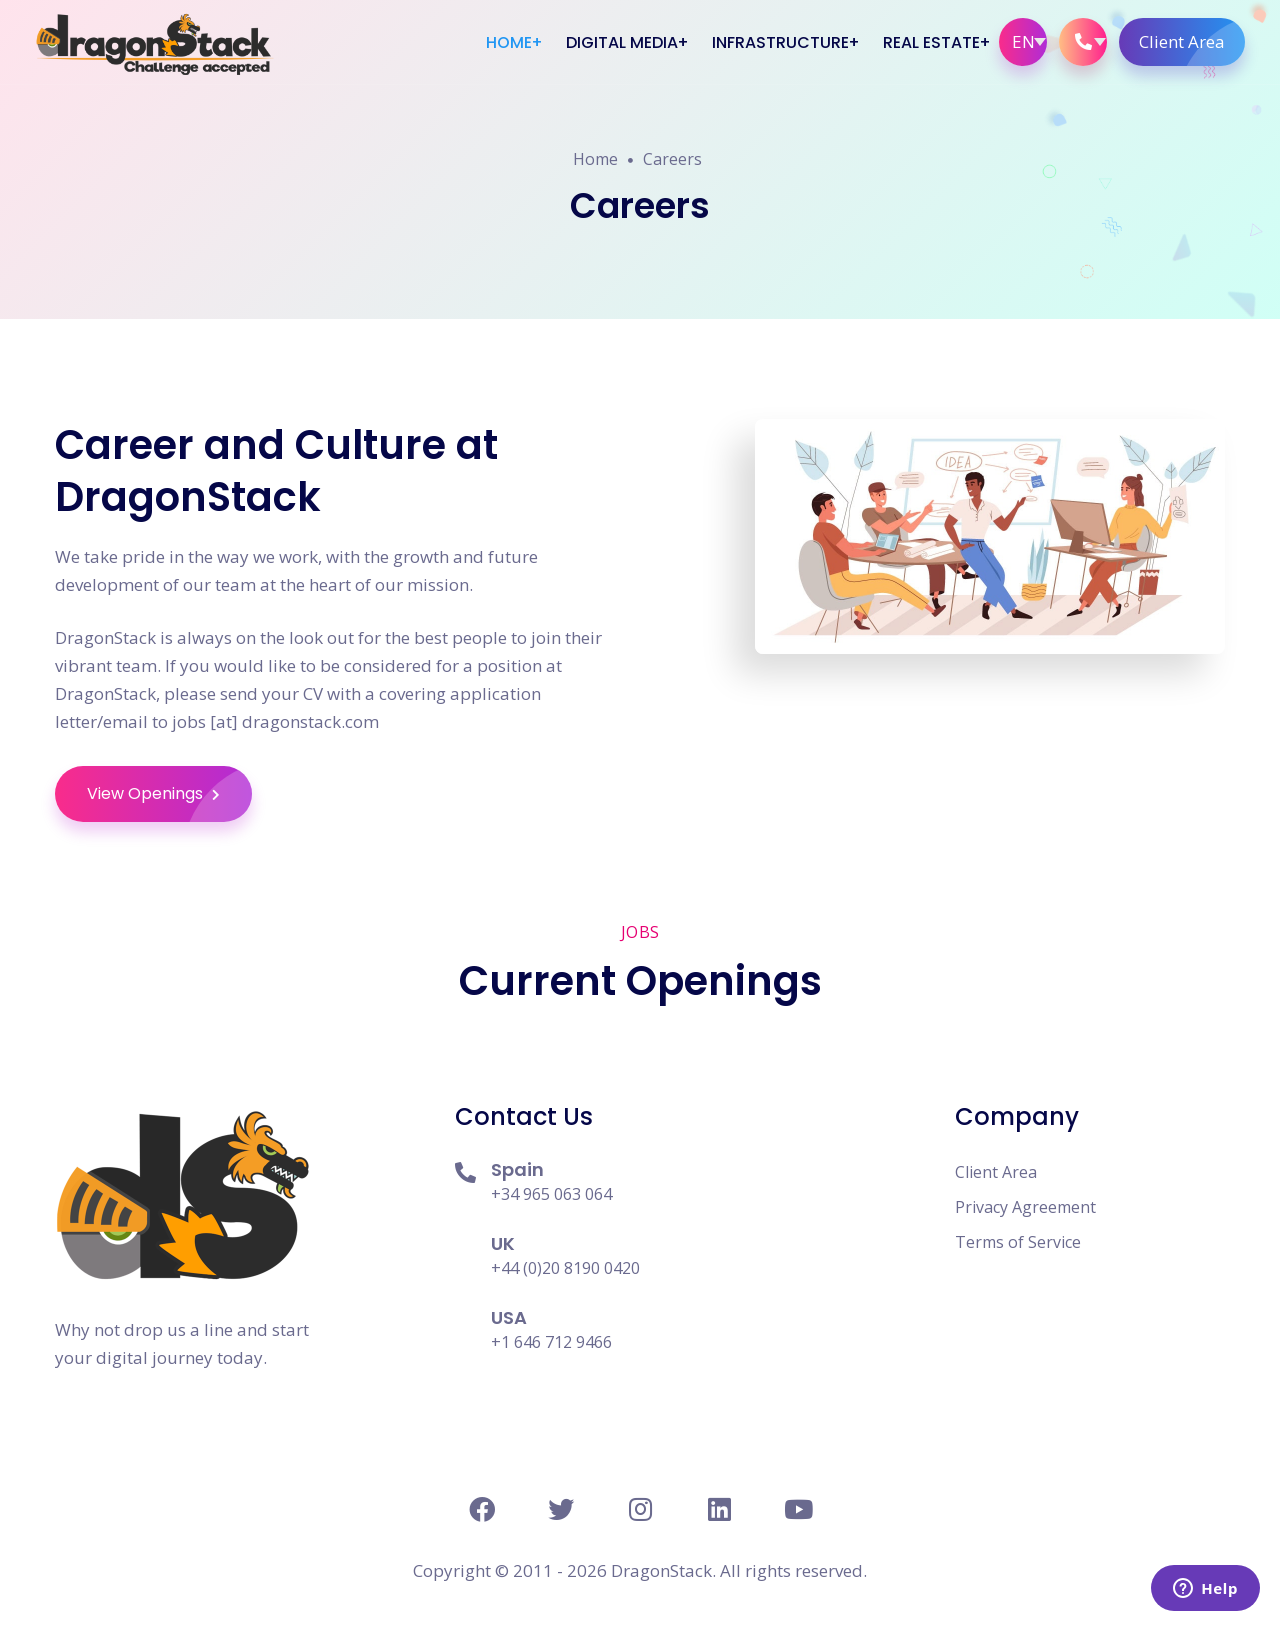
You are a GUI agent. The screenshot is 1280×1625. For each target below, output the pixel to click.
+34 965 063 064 (551, 1194)
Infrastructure (780, 42)
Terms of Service (1018, 1242)
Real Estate (931, 42)
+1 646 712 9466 (551, 1342)
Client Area (1192, 42)
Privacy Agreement (1025, 1207)
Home (509, 42)
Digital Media (622, 42)
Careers (672, 159)
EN (1023, 41)
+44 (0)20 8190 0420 (565, 1268)
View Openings (169, 794)
